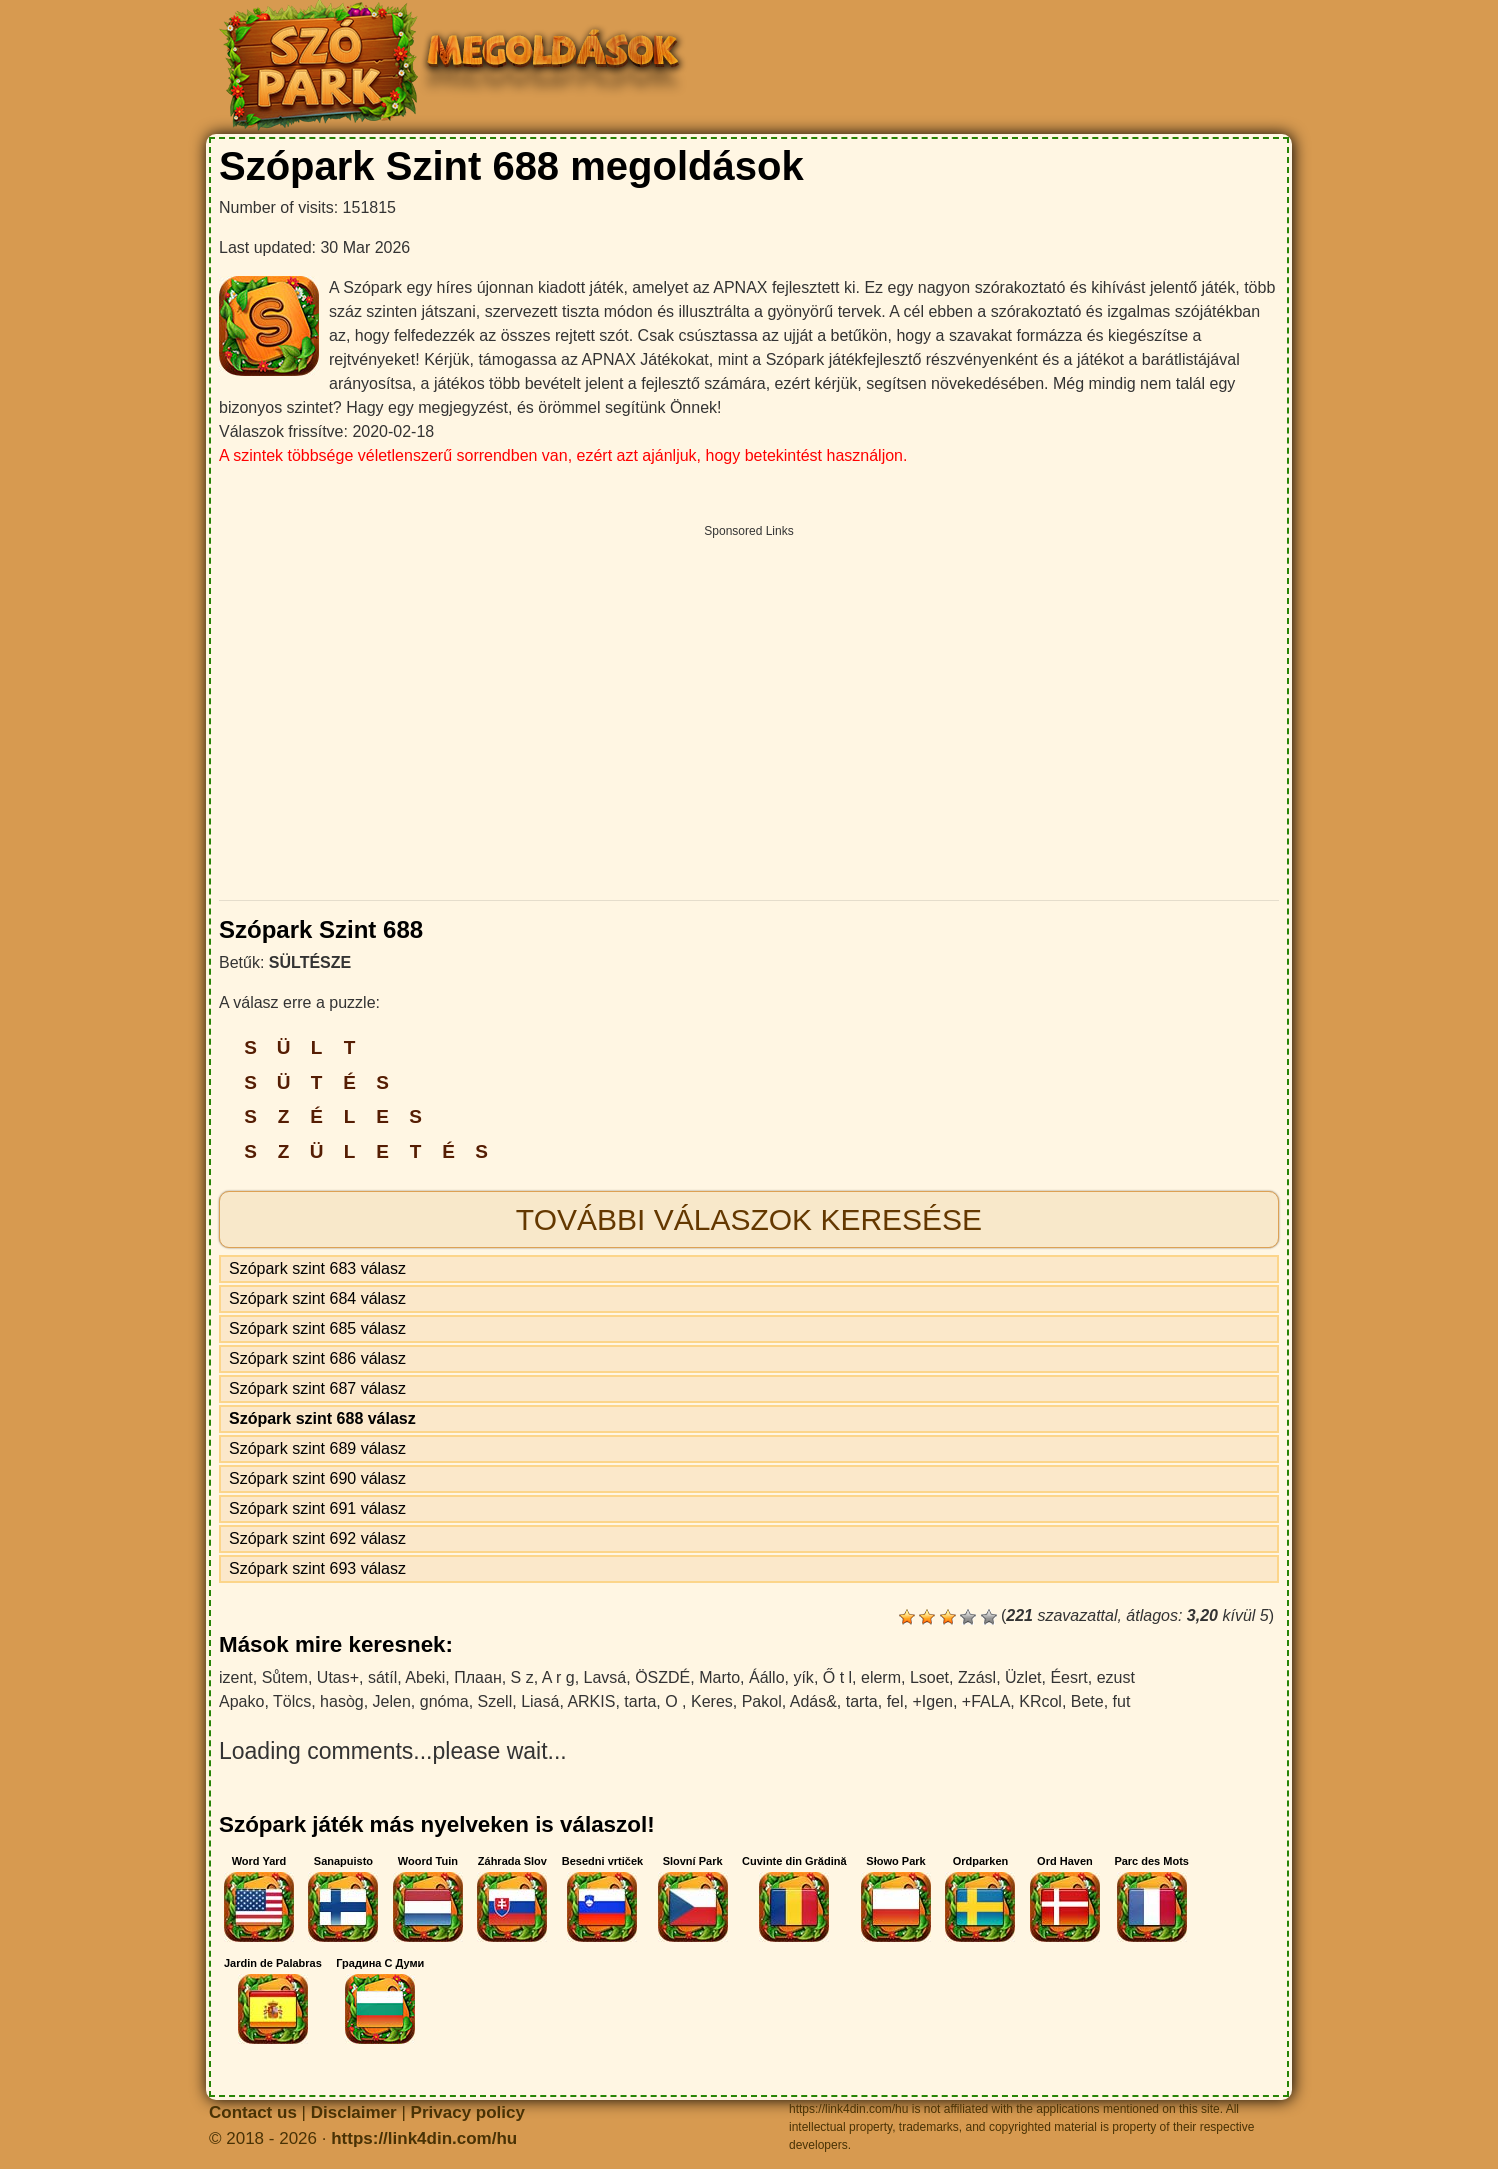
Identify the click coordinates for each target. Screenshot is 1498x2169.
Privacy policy (468, 2112)
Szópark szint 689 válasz (317, 1448)
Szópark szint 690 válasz (317, 1478)
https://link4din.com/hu (424, 2138)
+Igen (932, 1701)
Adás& (813, 1701)
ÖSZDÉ (662, 1677)
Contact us (253, 2112)
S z (522, 1677)
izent (236, 1677)
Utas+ (338, 1677)
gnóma (444, 1701)
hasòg (342, 1701)
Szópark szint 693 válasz (317, 1568)
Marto (719, 1677)
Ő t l (837, 1677)
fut (1122, 1701)
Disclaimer (354, 2112)
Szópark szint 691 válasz (317, 1508)
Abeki (425, 1677)
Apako (241, 1701)
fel (895, 1701)
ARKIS (591, 1701)
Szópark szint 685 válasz (317, 1328)
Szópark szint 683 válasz (317, 1268)
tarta (640, 1701)
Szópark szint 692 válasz (317, 1538)
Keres (712, 1701)
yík (803, 1677)
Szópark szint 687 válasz (317, 1388)
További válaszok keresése (749, 1219)
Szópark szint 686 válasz (317, 1358)
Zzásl (977, 1677)
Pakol (762, 1701)
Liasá (540, 1701)
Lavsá (605, 1677)
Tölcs (292, 1701)
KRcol (1040, 1701)
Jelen (392, 1701)
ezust (1116, 1677)
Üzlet (1023, 1677)
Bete (1087, 1701)
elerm (881, 1677)
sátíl (382, 1677)
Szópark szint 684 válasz (317, 1298)
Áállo (767, 1677)
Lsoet (929, 1677)
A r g (558, 1677)
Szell (495, 1701)
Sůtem (285, 1677)
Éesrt (1068, 1677)
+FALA (986, 1701)
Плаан (477, 1677)
